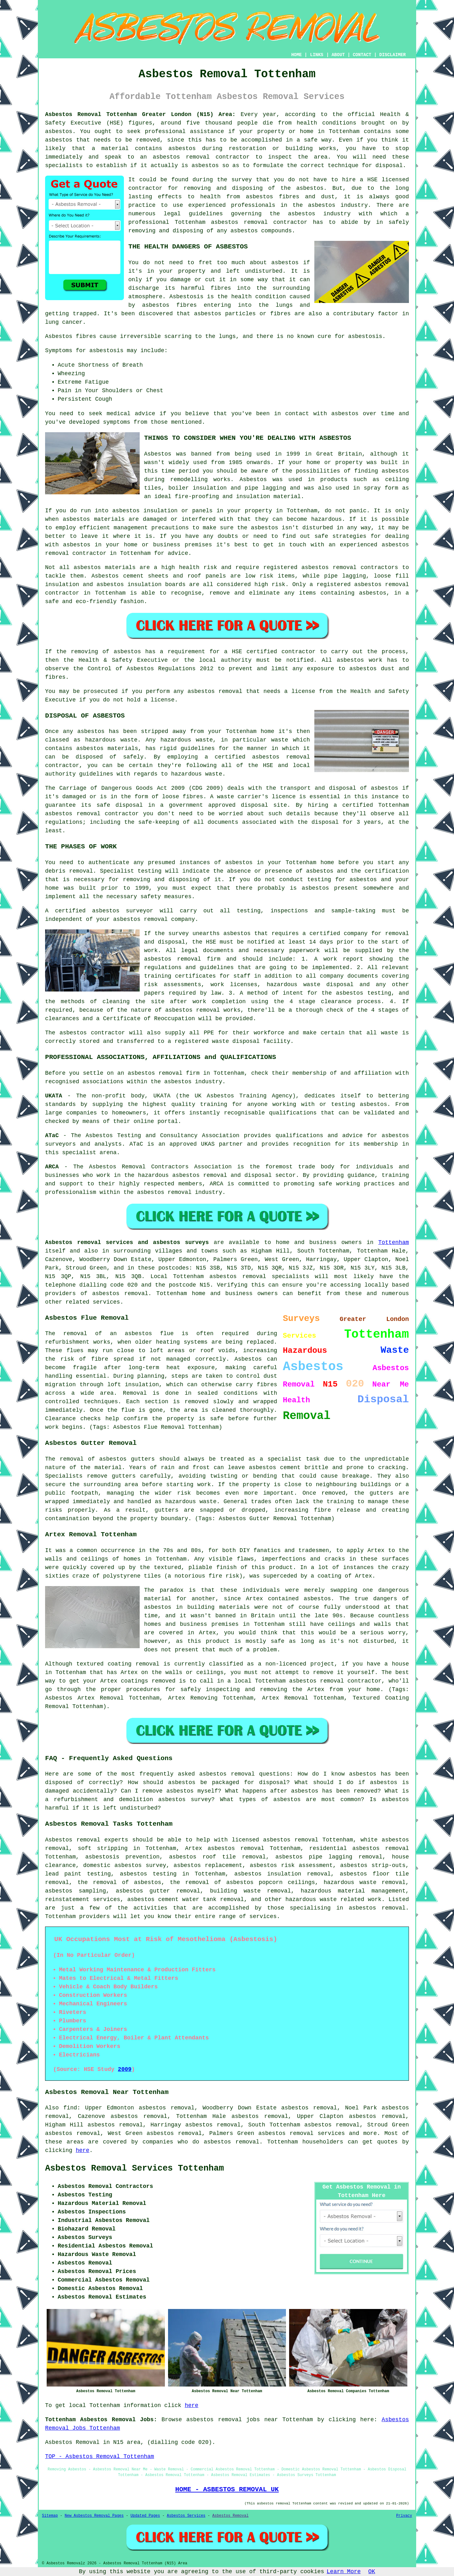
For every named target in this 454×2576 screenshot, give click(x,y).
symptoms (116, 422)
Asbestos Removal (230, 2516)
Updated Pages (145, 2516)
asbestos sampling (75, 1891)
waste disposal (235, 1041)
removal (57, 553)
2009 (124, 2069)
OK (371, 2571)
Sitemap (50, 2516)
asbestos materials (105, 567)
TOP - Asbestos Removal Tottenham (99, 2456)
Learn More (344, 2571)
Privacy (404, 2516)
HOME (296, 54)
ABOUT (338, 54)
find (70, 2108)
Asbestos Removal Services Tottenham (134, 2168)
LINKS (316, 54)
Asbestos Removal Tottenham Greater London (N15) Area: (140, 114)
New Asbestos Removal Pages (94, 2516)
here (82, 2150)
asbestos (58, 140)
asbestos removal (239, 222)
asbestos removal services (301, 2133)
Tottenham (393, 1242)
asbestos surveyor (122, 911)
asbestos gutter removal (158, 1891)
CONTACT (362, 54)
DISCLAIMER (392, 54)
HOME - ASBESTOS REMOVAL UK (227, 2489)
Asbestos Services (186, 2516)
